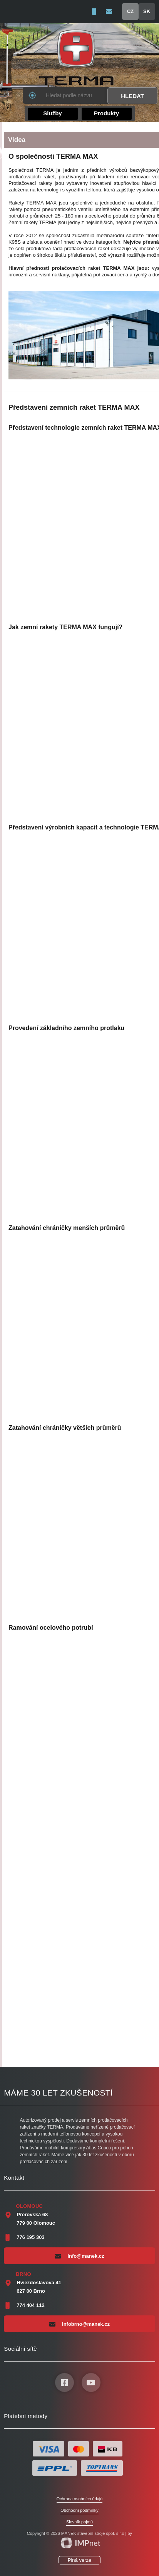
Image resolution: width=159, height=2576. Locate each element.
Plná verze (79, 2560)
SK (146, 11)
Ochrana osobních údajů (80, 2498)
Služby (52, 113)
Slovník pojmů (79, 2521)
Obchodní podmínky (79, 2510)
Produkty (106, 113)
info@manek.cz (79, 2255)
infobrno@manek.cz (79, 2323)
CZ (130, 11)
